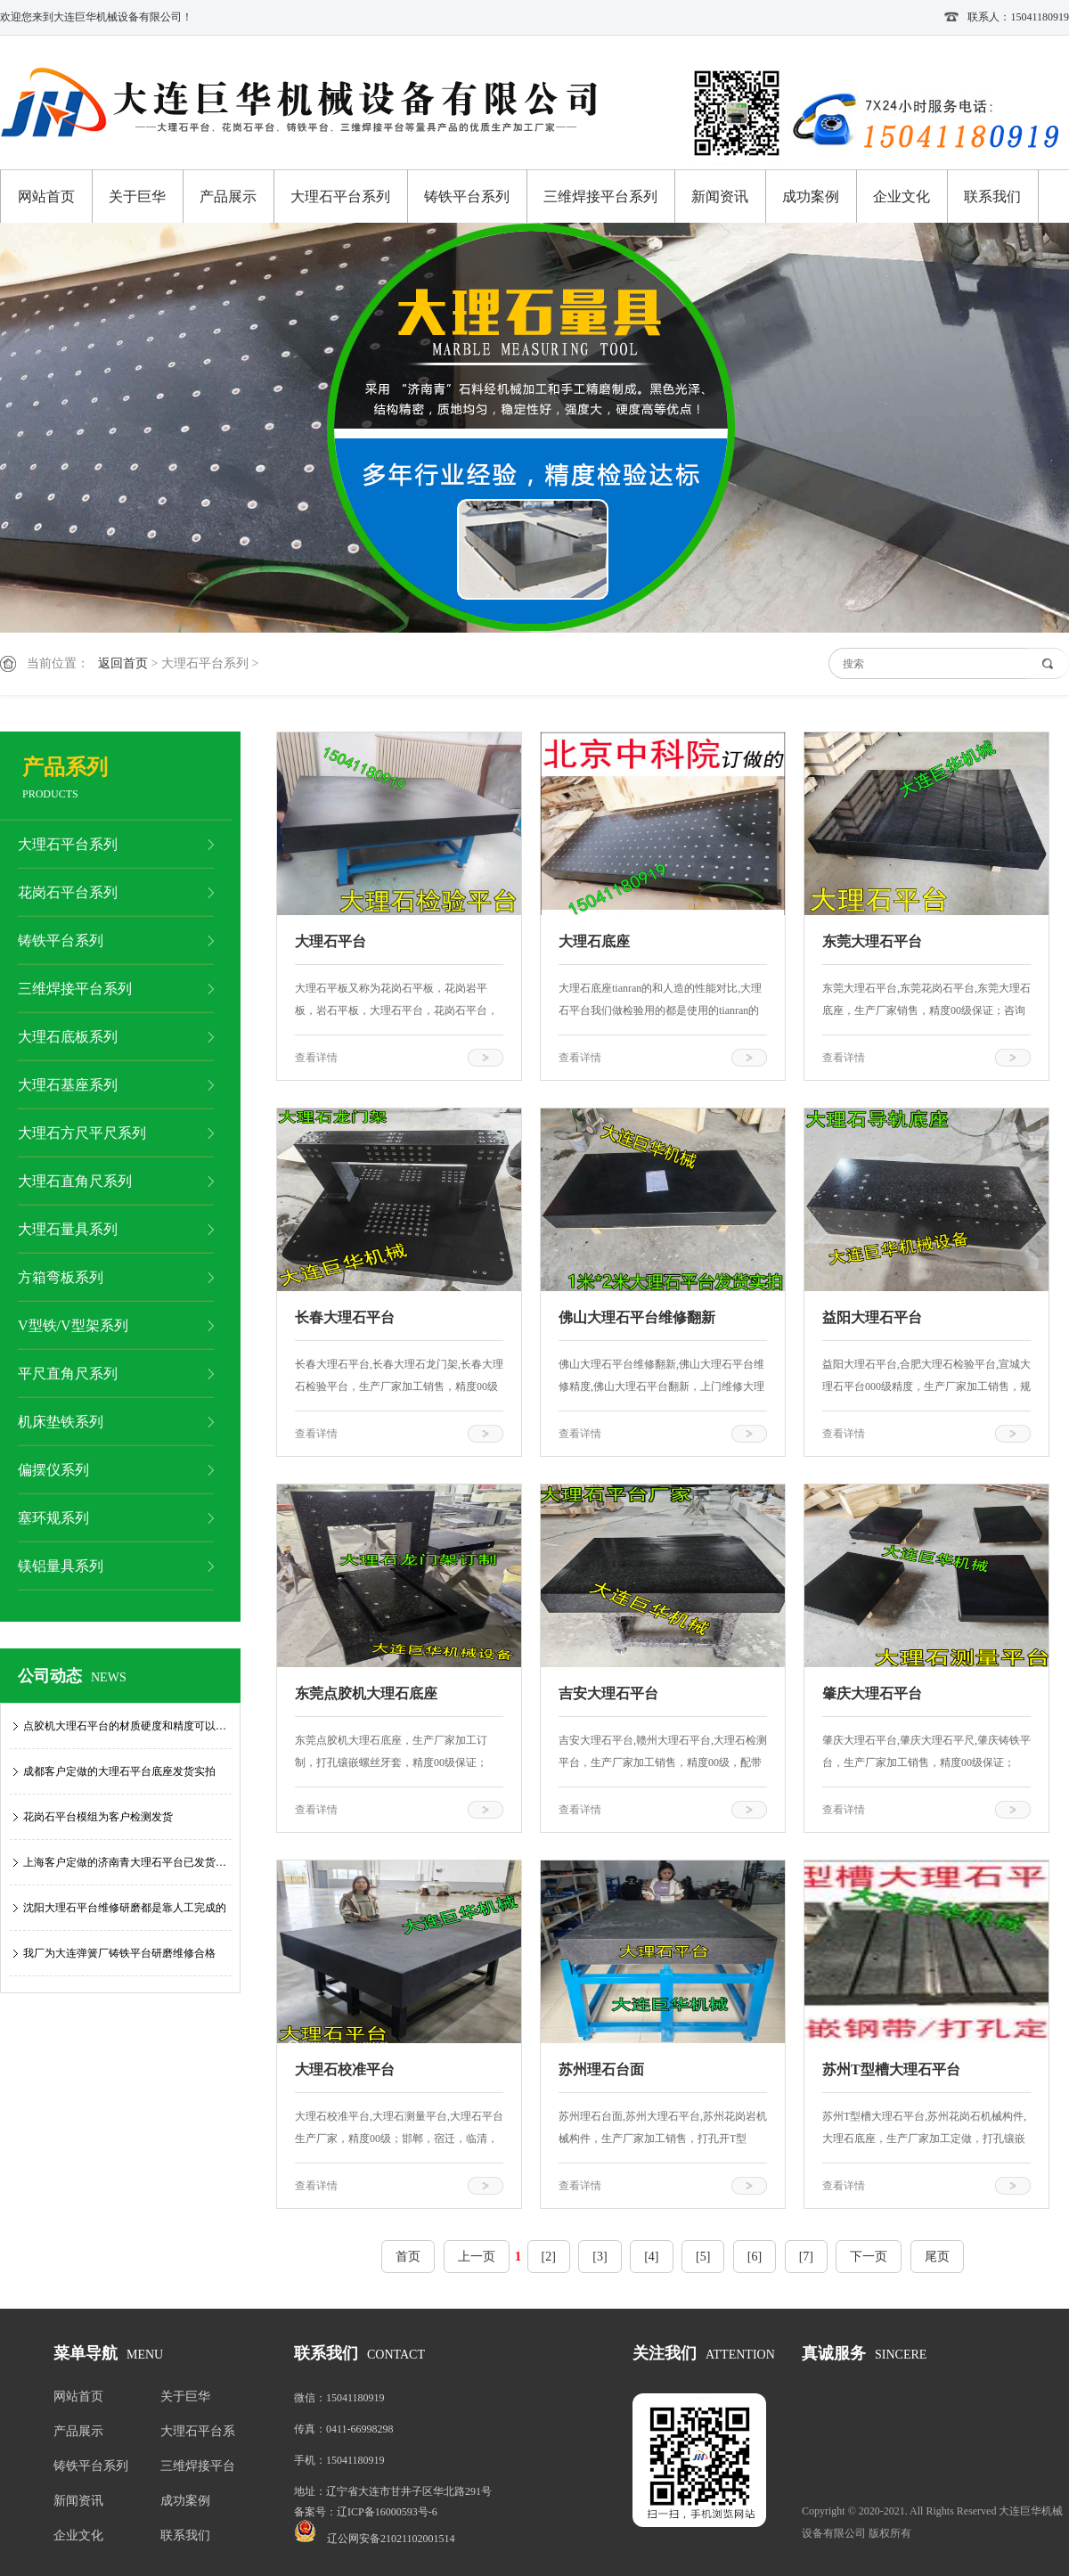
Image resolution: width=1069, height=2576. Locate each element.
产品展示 (228, 196)
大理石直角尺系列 (75, 1181)
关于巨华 (137, 196)
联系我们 (992, 196)
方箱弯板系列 (60, 1277)
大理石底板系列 (68, 1036)
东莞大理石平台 (872, 941)
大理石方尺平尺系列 (82, 1133)
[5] (703, 2256)
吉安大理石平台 (608, 1693)
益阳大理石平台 (872, 1317)
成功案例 (810, 196)
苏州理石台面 (601, 2069)
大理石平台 (330, 941)
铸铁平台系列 (467, 196)
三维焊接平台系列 (600, 196)
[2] (549, 2256)
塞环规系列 (53, 1517)
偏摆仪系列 (53, 1469)
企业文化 (901, 196)
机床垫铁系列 (60, 1421)
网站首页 (46, 196)
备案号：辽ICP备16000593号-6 (365, 2512)
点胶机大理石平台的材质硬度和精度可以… (124, 1726)
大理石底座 (594, 941)
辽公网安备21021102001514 (391, 2538)
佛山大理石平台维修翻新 (637, 1317)
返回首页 (123, 663)
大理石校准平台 (345, 2069)
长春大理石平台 (345, 1317)
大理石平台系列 (340, 196)
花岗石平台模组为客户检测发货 (98, 1817)
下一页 (868, 2256)
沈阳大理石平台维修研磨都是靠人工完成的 (124, 1907)
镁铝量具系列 (60, 1566)
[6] (754, 2256)
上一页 (476, 2256)
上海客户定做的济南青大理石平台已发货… (124, 1862)
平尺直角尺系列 (68, 1373)
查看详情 (316, 1057)
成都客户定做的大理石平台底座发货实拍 (119, 1771)
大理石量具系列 (68, 1229)
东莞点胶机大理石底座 (366, 1693)
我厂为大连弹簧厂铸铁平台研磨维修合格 (119, 1953)
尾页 (937, 2256)
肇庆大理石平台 (872, 1693)
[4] (651, 2256)
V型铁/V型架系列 (73, 1325)
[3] (599, 2256)
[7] (806, 2256)
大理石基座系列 (68, 1084)
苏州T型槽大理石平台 (891, 2069)
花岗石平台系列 (68, 892)
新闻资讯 (719, 196)
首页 (408, 2256)
